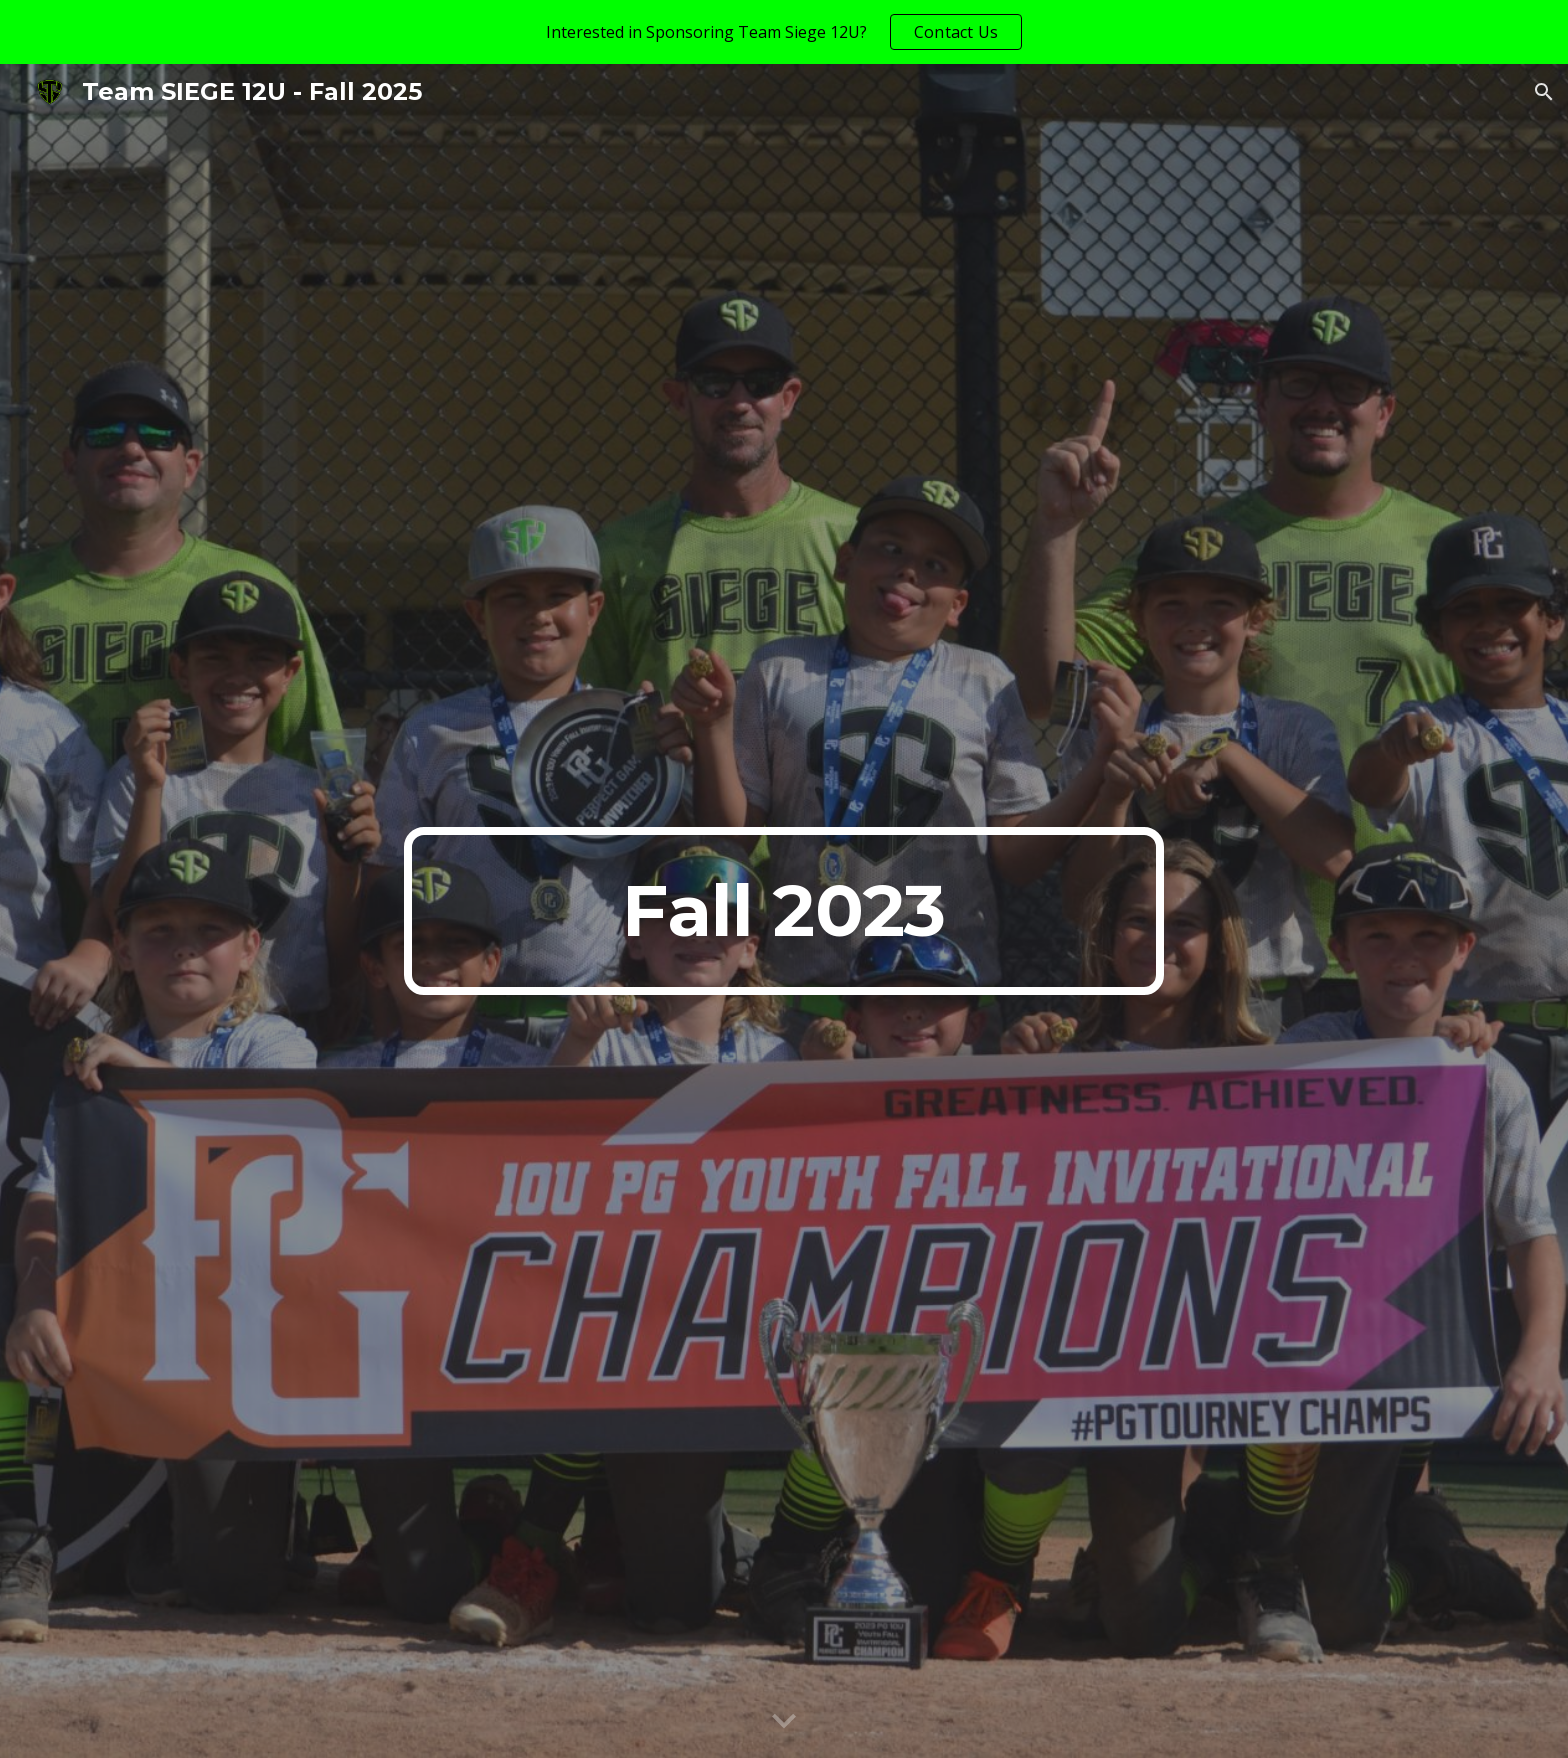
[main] (784, 911)
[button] (1544, 92)
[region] (784, 32)
